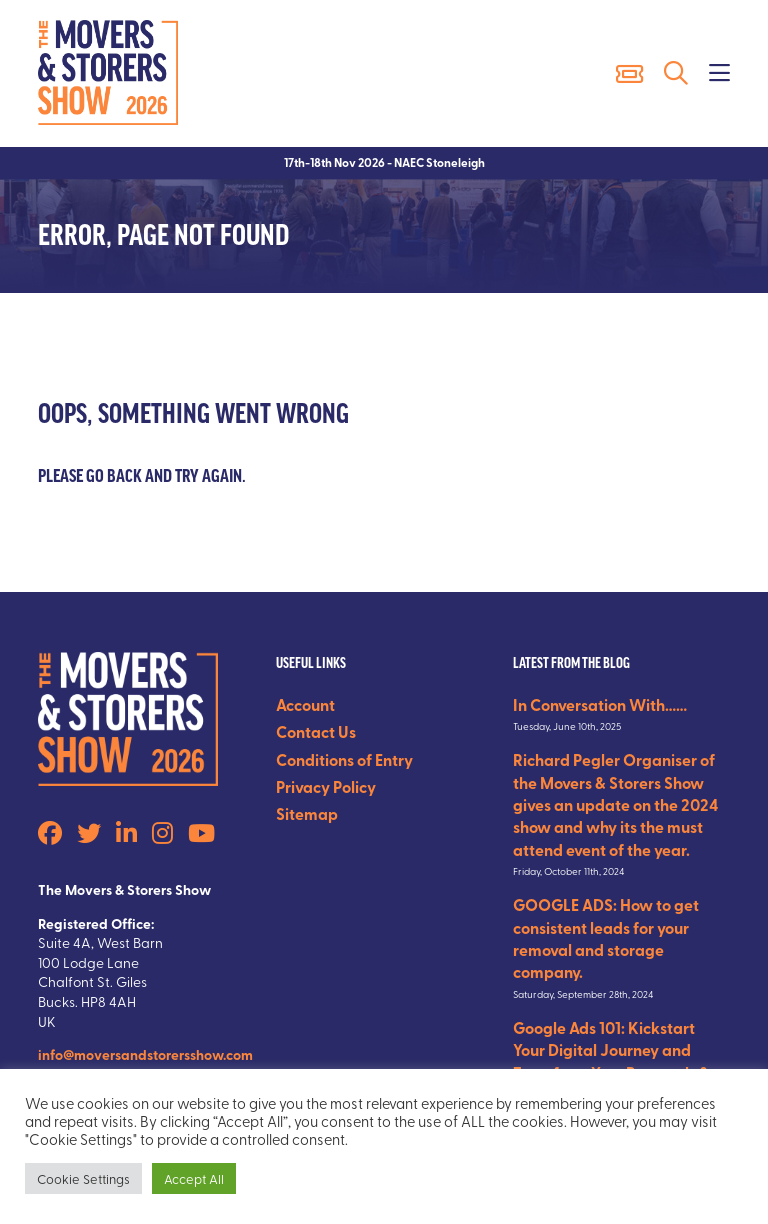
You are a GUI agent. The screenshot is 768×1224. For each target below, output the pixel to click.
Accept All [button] (194, 1178)
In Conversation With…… (600, 704)
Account (305, 704)
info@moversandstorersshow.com (145, 1054)
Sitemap (307, 813)
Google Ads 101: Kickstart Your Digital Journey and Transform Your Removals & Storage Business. (611, 1061)
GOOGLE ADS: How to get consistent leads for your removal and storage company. (606, 938)
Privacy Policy (326, 786)
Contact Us (316, 731)
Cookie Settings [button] (83, 1178)
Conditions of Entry (344, 759)
